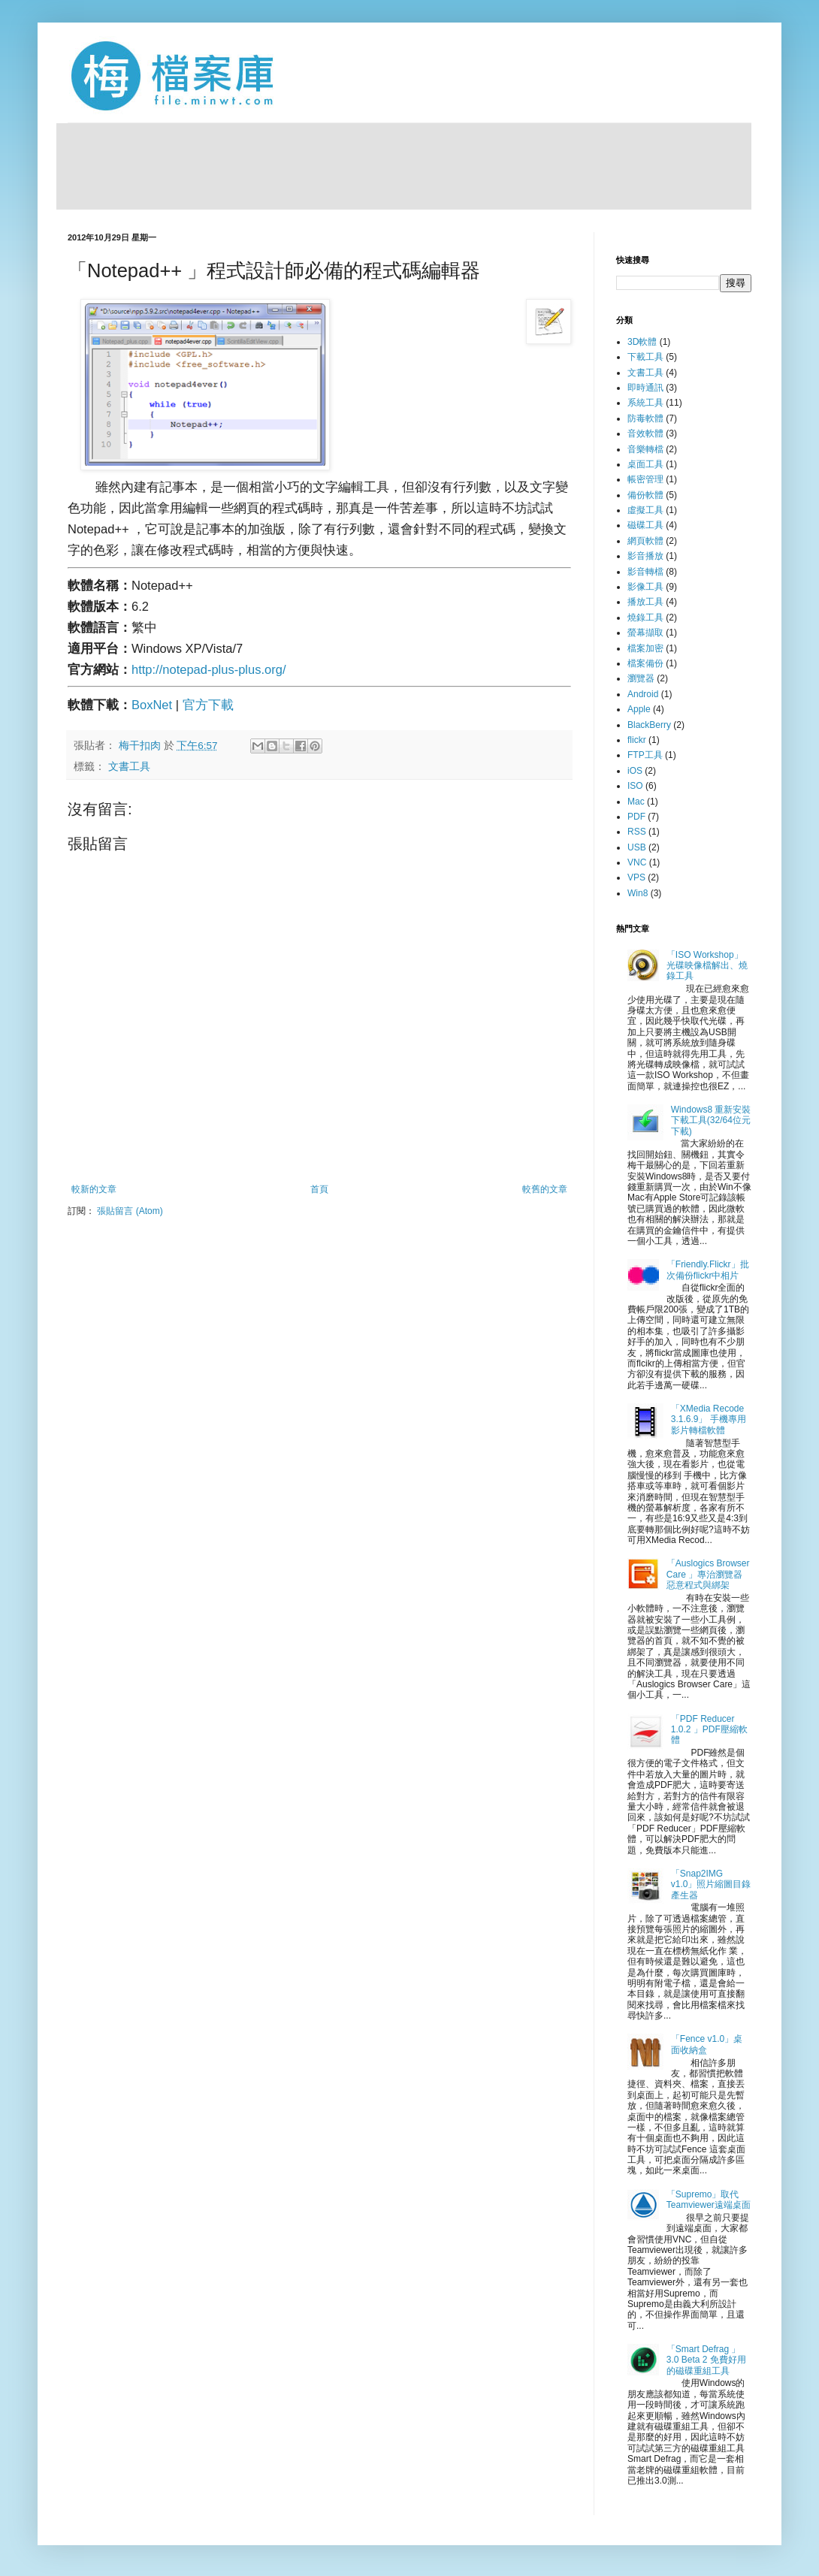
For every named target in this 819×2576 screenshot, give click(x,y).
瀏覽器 (640, 678)
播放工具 (645, 601)
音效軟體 (645, 433)
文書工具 (129, 766)
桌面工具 (645, 464)
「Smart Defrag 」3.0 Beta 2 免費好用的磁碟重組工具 (706, 2360)
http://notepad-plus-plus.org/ (208, 669)
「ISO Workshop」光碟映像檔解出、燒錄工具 (707, 966)
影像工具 (645, 586)
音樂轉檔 (645, 449)
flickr (636, 740)
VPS (636, 877)
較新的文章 (93, 1189)
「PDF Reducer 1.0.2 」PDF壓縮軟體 (709, 1730)
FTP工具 (645, 755)
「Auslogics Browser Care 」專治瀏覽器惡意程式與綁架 (708, 1574)
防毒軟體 (645, 418)
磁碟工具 (645, 525)
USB (636, 847)
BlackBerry (649, 725)
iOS (634, 771)
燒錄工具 (645, 617)
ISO (635, 786)
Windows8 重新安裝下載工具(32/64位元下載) (711, 1120)
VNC (636, 862)
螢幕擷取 (645, 632)
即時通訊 (645, 387)
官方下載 (208, 704)
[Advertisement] (404, 164)
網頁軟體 (645, 541)
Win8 (637, 893)
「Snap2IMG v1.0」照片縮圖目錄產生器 (711, 1884)
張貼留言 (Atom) (129, 1211)
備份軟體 (645, 495)
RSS (636, 831)
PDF (636, 816)
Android (642, 694)
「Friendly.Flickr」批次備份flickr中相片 (707, 1269)
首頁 (319, 1189)
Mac (636, 801)
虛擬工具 (645, 510)
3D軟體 (642, 342)
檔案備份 (645, 663)
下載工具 (645, 357)
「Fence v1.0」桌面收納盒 (706, 2044)
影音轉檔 (645, 571)
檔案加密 (645, 648)
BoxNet (153, 704)
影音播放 (645, 556)
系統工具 (645, 402)
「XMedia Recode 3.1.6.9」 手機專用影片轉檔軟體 (708, 1419)
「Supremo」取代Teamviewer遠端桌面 (708, 2199)
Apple (639, 709)
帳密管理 (645, 479)
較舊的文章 (544, 1189)
